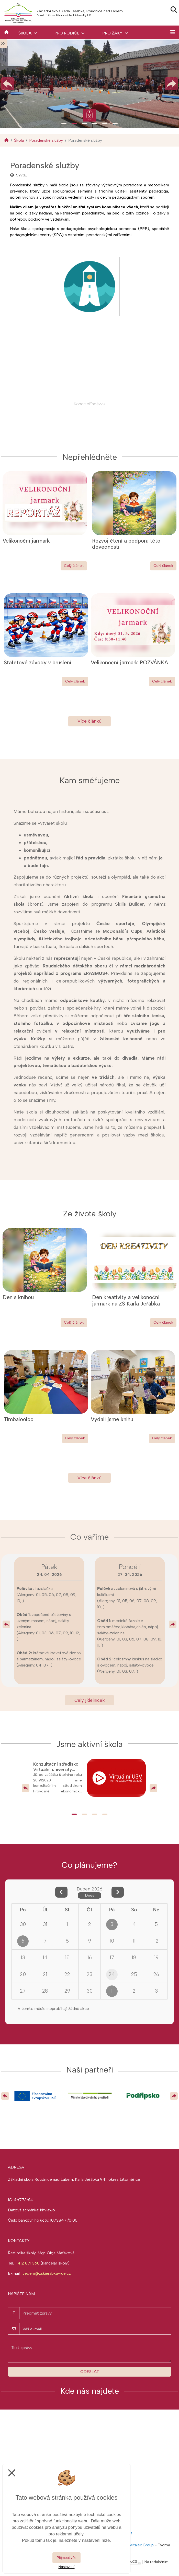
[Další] (172, 1624)
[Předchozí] (6, 1624)
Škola (19, 140)
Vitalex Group (142, 2545)
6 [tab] (115, 123)
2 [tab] (74, 123)
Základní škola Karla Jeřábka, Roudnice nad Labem (80, 11)
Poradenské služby (46, 140)
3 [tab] (84, 123)
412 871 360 (29, 2263)
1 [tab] (63, 123)
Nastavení (66, 2567)
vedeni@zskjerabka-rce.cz (47, 2273)
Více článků (89, 721)
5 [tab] (104, 123)
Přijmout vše (66, 2558)
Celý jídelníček (89, 1700)
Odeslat (89, 2371)
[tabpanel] (89, 1777)
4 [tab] (94, 123)
